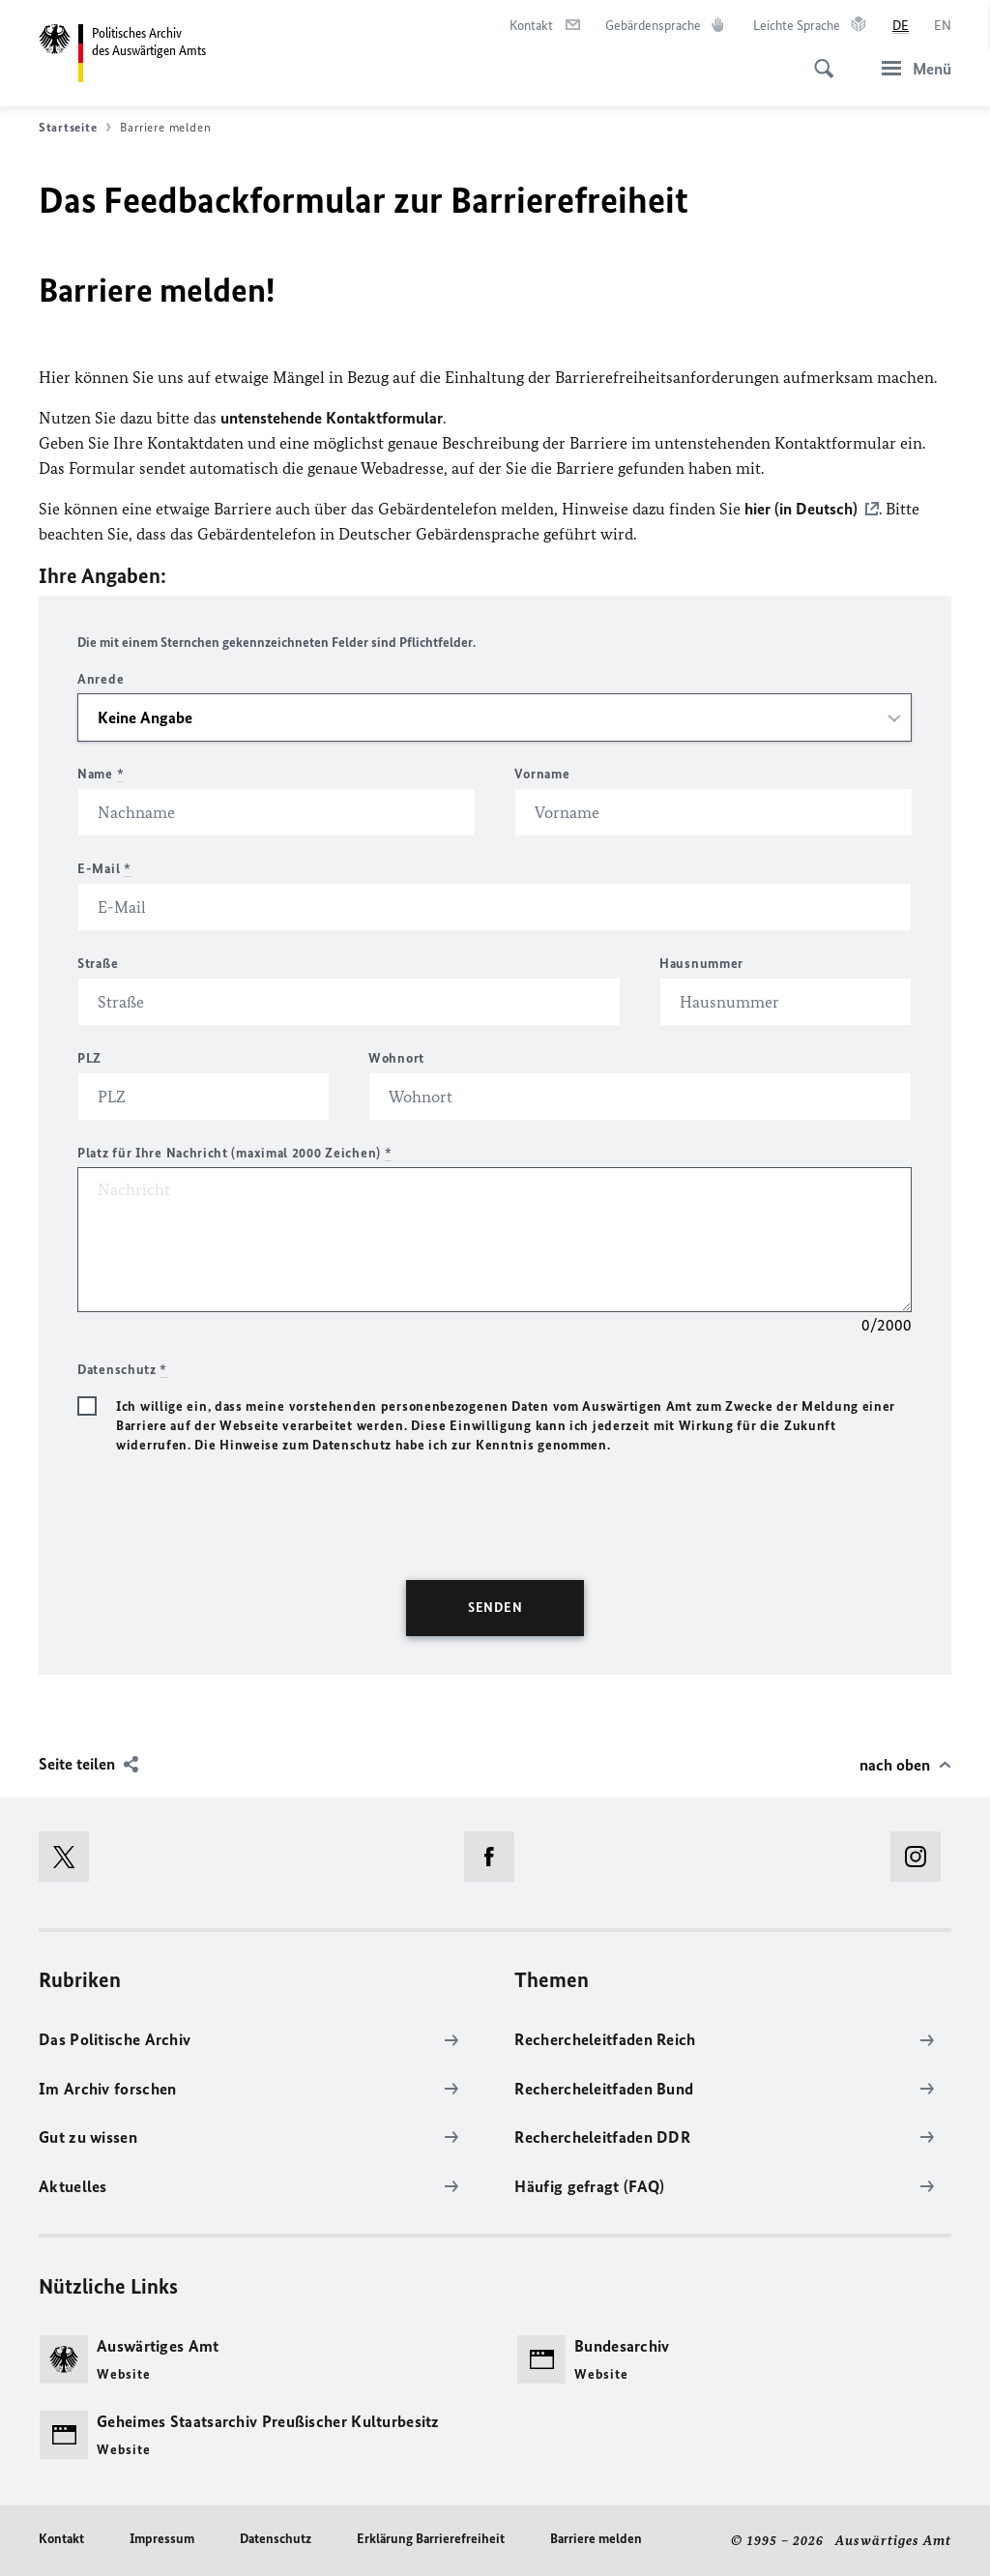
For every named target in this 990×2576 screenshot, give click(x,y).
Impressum (162, 2539)
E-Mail (104, 869)
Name (100, 774)
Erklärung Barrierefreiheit (431, 2539)
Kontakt (61, 2539)
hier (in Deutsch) (801, 508)
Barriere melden (596, 2539)
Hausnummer (701, 963)
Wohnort (396, 1058)
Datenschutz (275, 2539)
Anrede (100, 679)
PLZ (89, 1058)
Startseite (75, 127)
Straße (97, 963)
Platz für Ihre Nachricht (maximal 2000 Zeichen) (234, 1153)
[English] (942, 26)
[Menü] (910, 68)
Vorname (541, 774)
